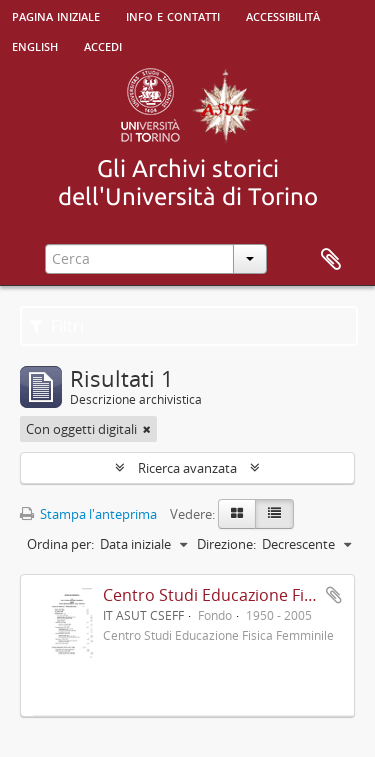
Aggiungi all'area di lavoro (334, 595)
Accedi (103, 45)
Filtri (57, 326)
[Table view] (274, 514)
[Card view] (237, 514)
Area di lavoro (331, 260)
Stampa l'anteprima (88, 514)
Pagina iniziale (56, 15)
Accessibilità (283, 15)
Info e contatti (173, 15)
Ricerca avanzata (187, 468)
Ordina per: (60, 544)
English (35, 45)
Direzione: (226, 544)
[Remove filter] (147, 429)
